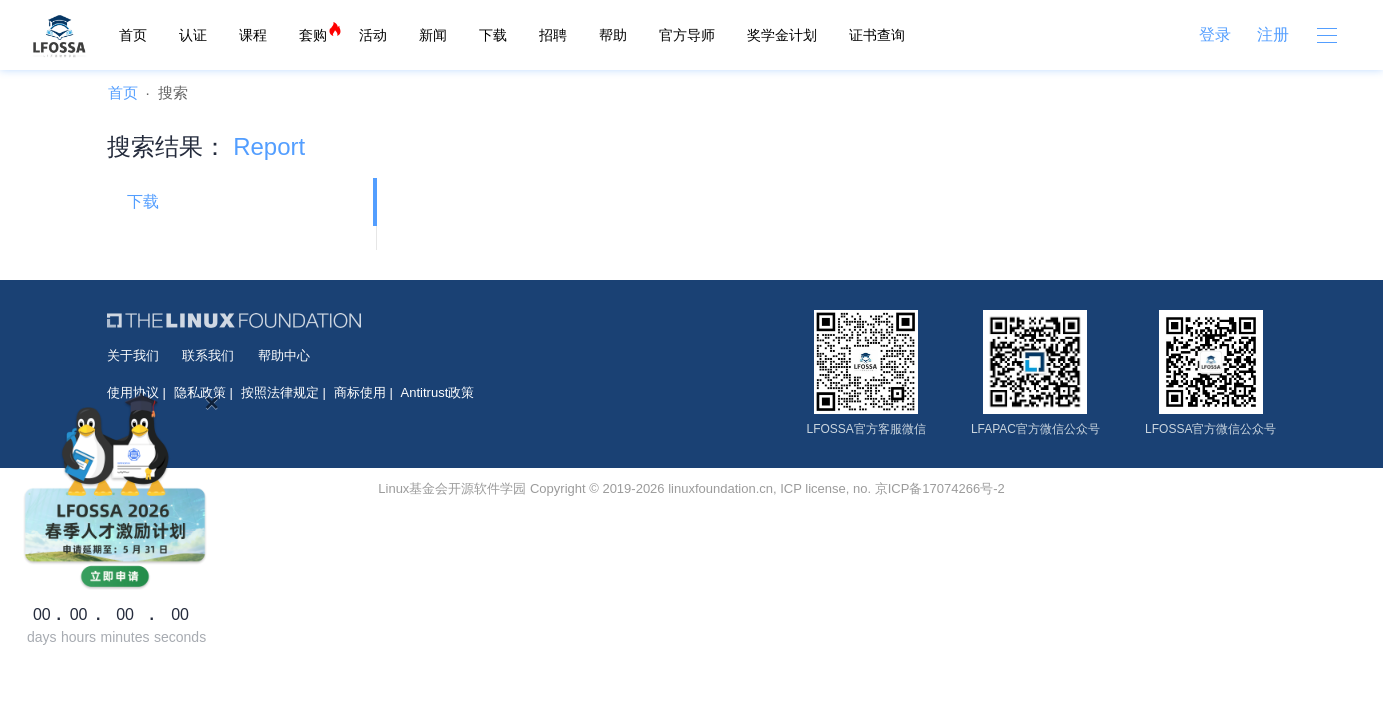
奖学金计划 (782, 35)
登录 (1215, 34)
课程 (253, 35)
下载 (493, 35)
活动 (373, 35)
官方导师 (687, 35)
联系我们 (208, 355)
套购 (313, 35)
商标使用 (360, 392)
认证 (193, 35)
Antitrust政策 (438, 392)
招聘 (553, 35)
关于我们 (133, 355)
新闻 (433, 35)
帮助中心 (284, 355)
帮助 (613, 35)
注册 (1273, 34)
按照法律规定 (280, 392)
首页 (133, 35)
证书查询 (877, 35)
